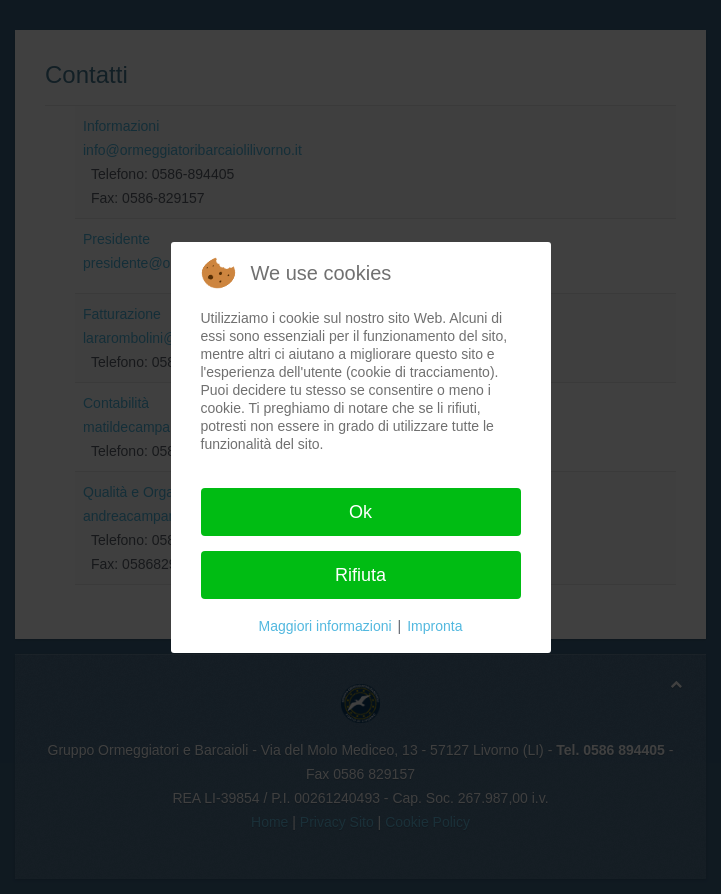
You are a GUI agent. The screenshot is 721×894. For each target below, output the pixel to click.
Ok (360, 512)
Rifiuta (360, 575)
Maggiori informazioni (325, 626)
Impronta (434, 626)
